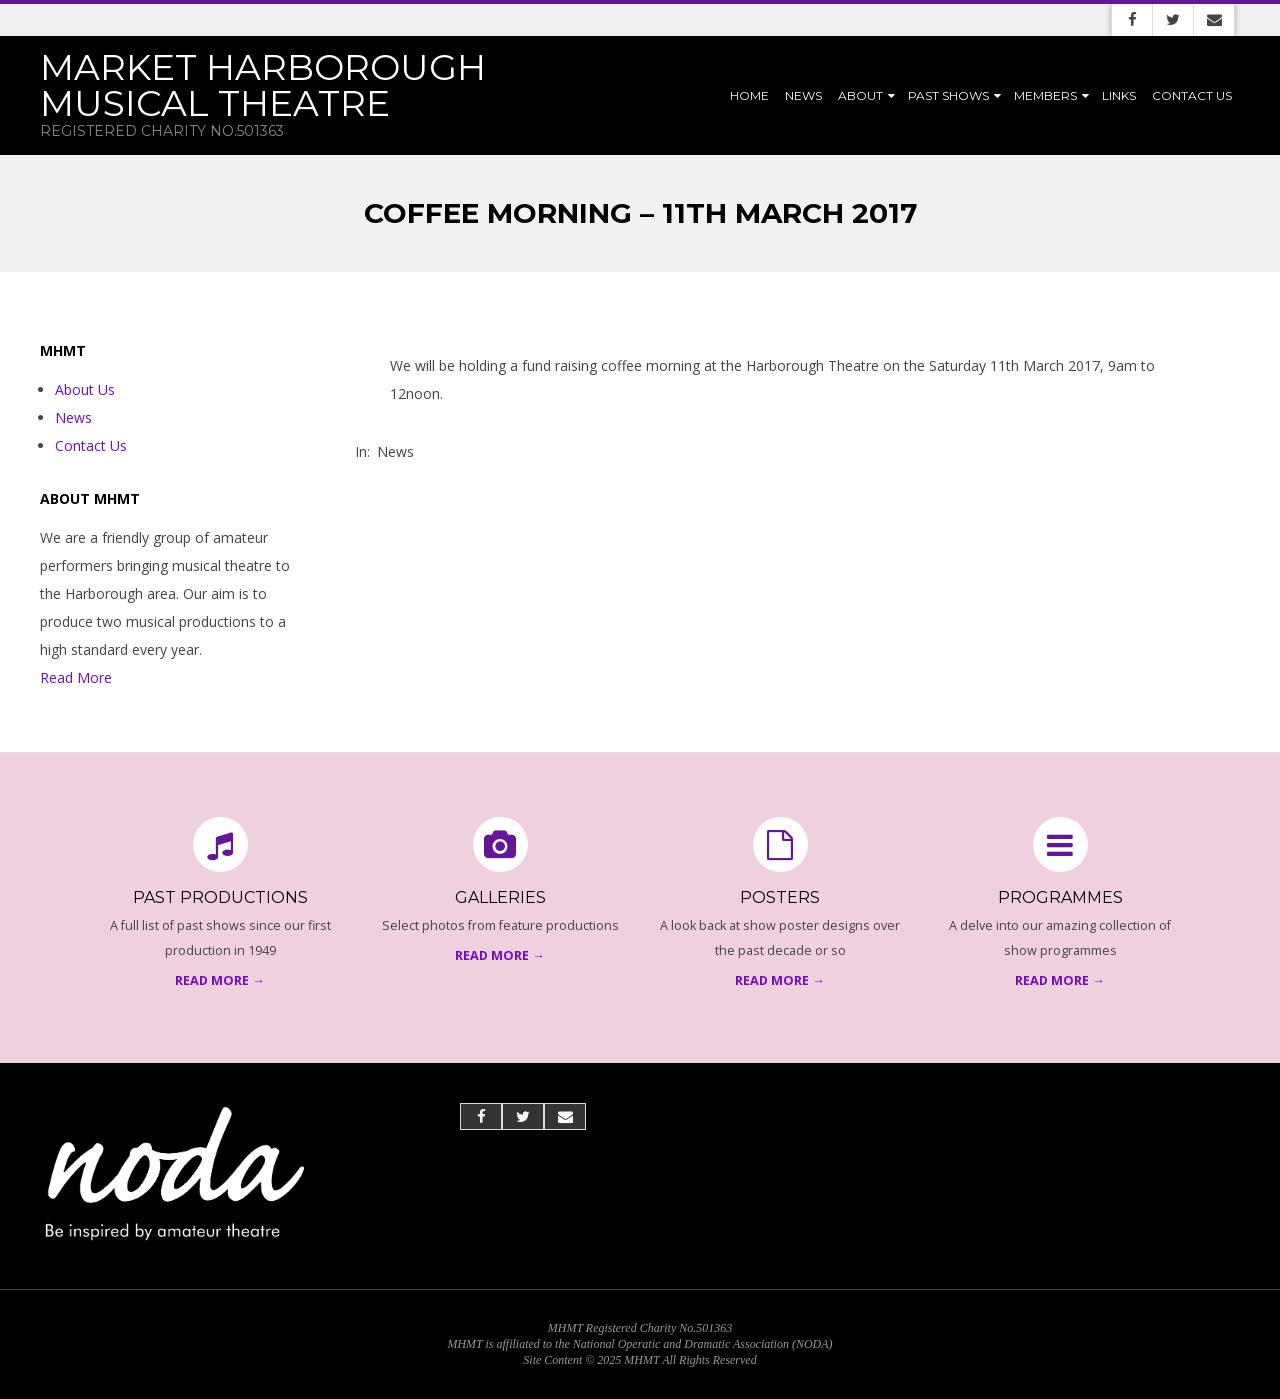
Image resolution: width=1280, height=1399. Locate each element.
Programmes (1060, 897)
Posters (780, 897)
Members (1045, 95)
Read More (76, 677)
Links (1119, 95)
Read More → (220, 980)
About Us (85, 389)
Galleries (500, 897)
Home (749, 95)
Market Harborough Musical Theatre (263, 85)
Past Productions (220, 897)
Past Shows (948, 95)
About (860, 95)
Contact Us (1192, 95)
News (803, 95)
